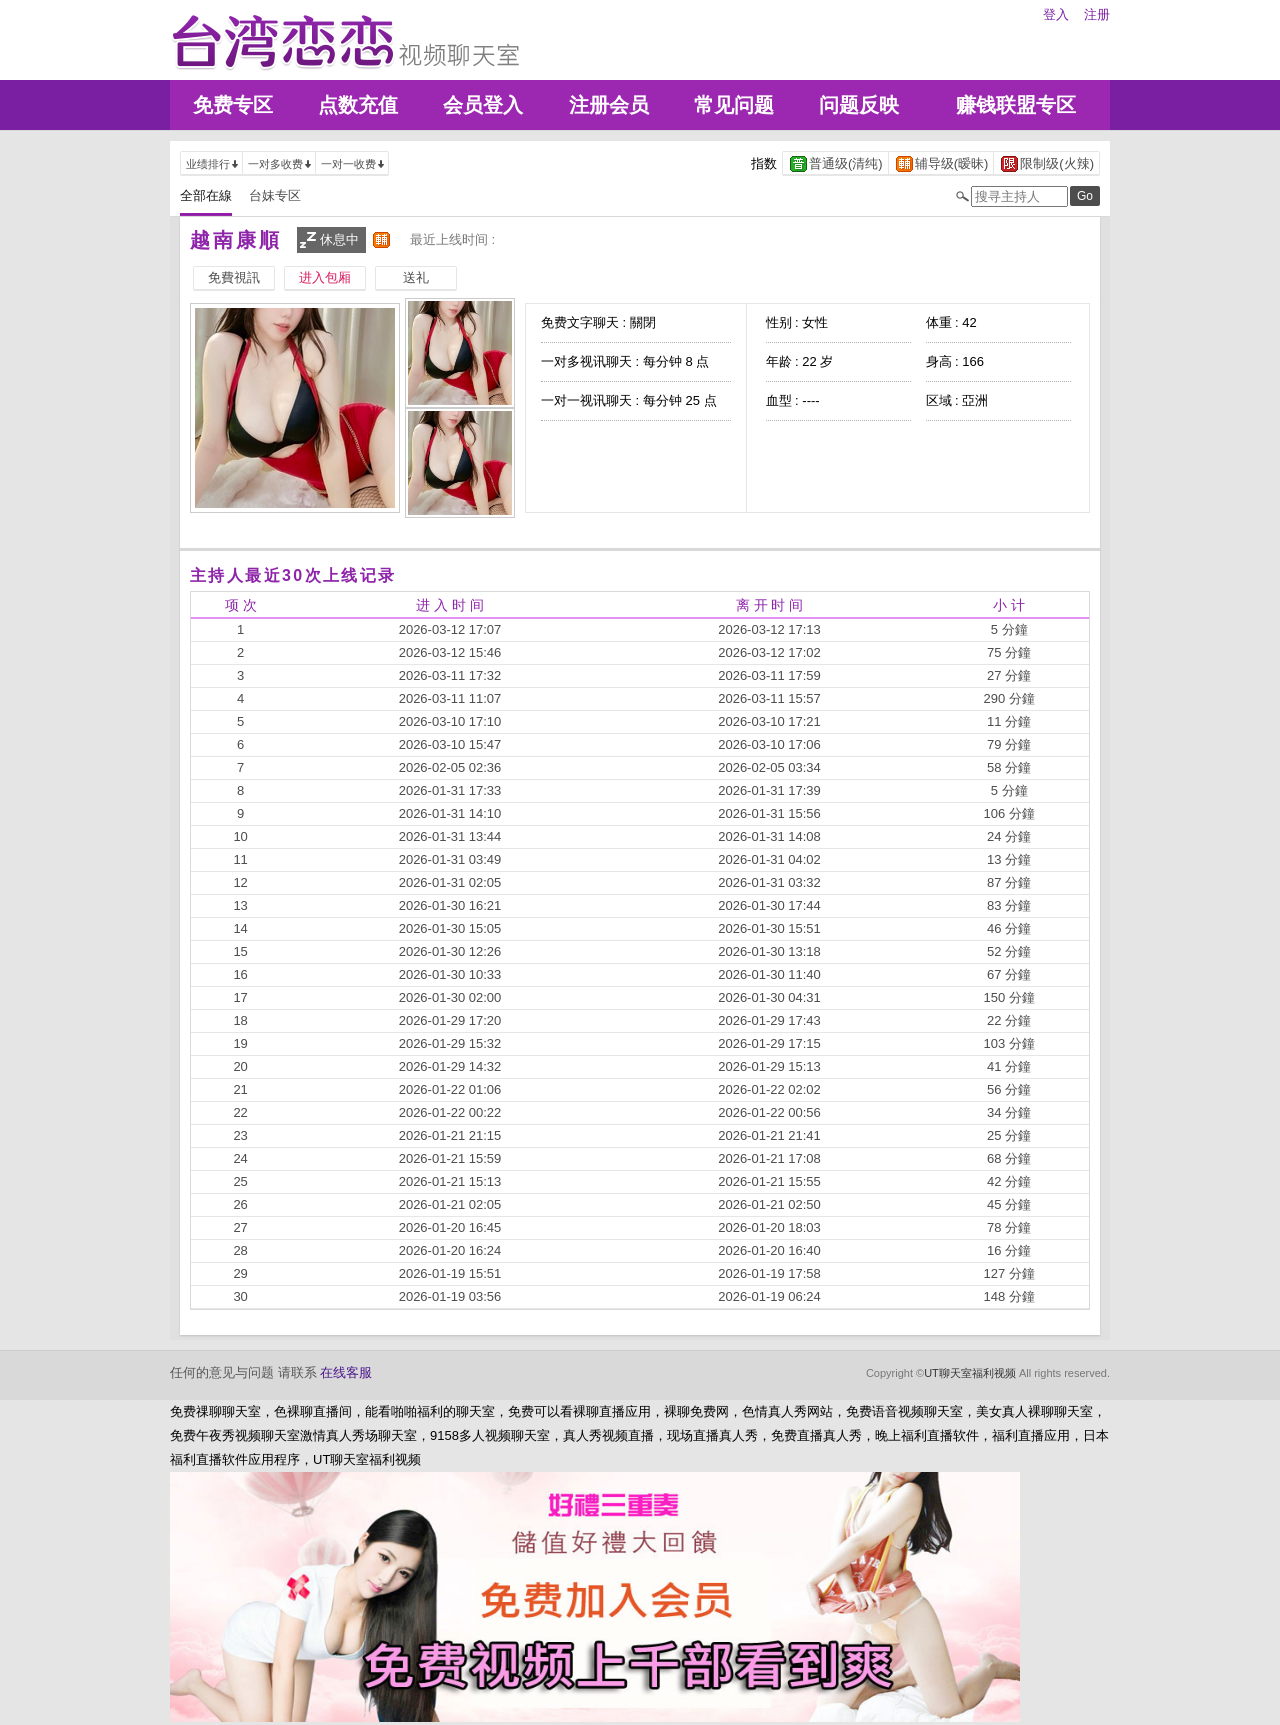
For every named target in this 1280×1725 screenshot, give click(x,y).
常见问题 (734, 105)
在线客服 (346, 1372)
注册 (1097, 14)
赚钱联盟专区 (1016, 105)
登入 (1056, 14)
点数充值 (358, 105)
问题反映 (859, 105)
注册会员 (609, 105)
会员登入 (483, 105)
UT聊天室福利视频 (970, 1373)
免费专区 (233, 105)
